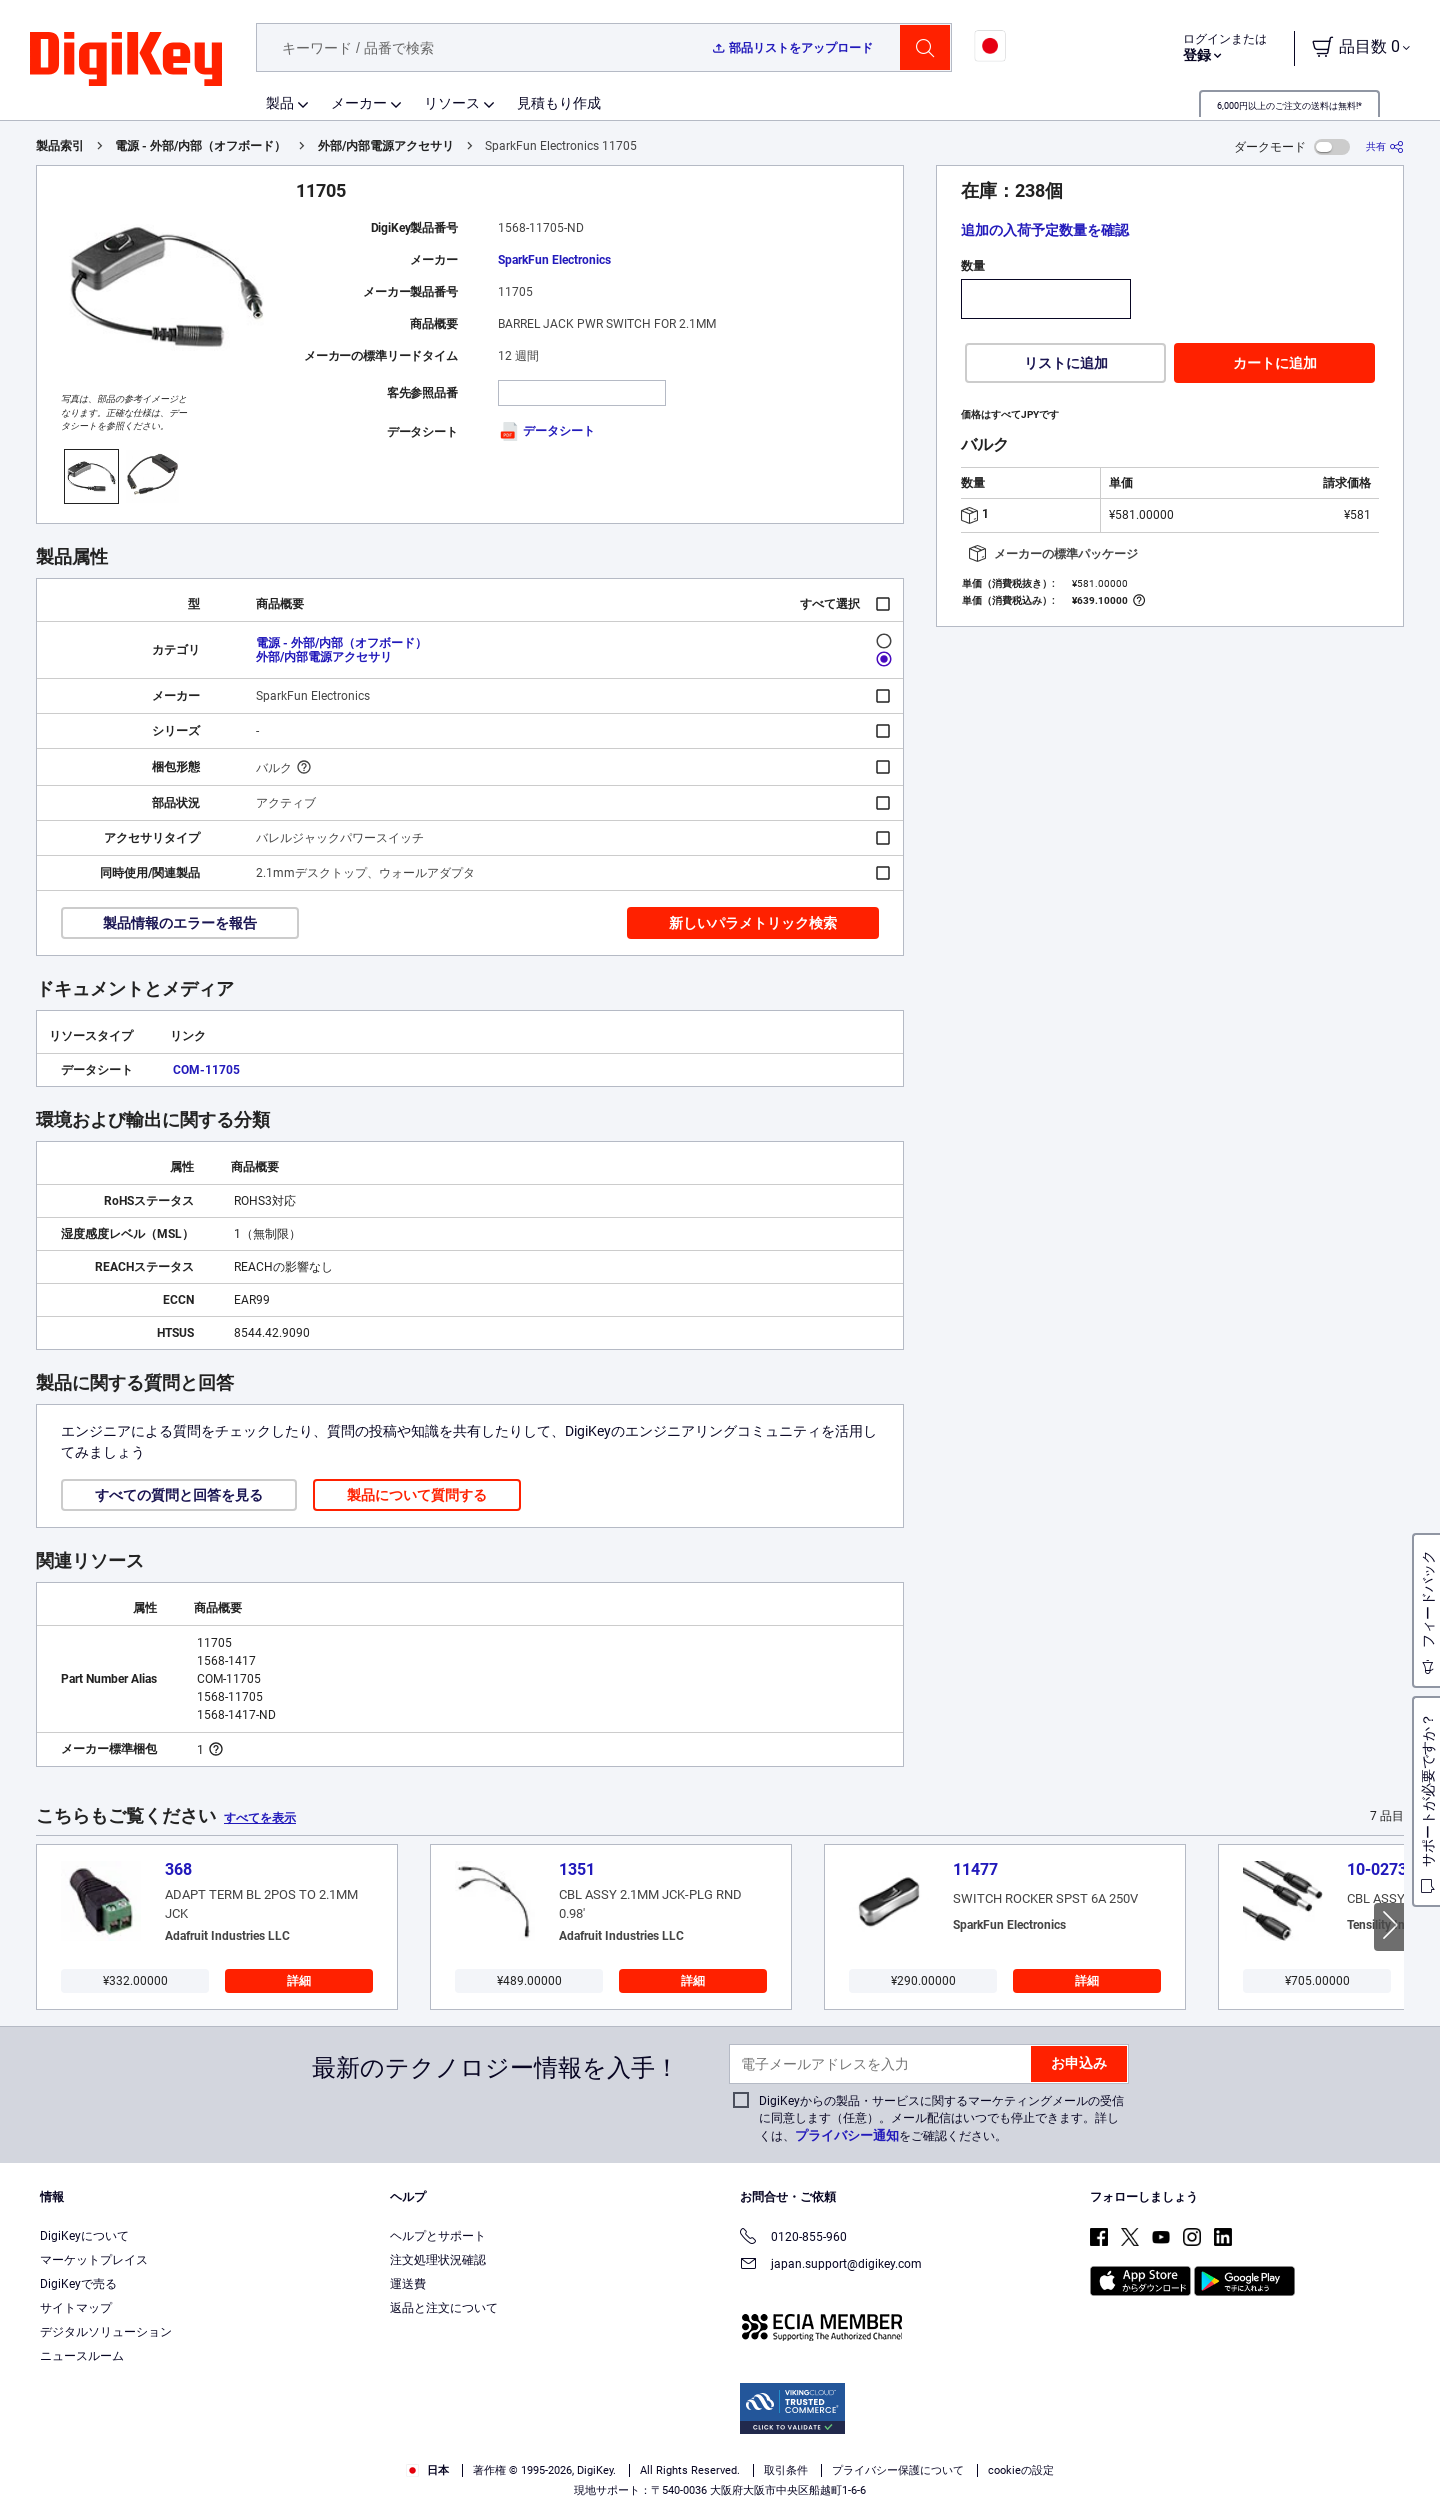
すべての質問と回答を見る (179, 1495)
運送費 (408, 2284)
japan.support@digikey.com (831, 2265)
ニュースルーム (82, 2356)
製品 (280, 103)
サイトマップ (76, 2308)
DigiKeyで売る (78, 2284)
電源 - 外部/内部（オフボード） (200, 146)
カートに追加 (1275, 363)
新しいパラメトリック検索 (753, 923)
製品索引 (60, 146)
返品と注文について (444, 2308)
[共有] (1385, 146)
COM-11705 (206, 1070)
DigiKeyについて (84, 2236)
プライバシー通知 (847, 2135)
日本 (427, 2470)
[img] (126, 60)
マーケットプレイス (94, 2260)
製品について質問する (417, 1495)
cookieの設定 (1021, 2470)
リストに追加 (1066, 363)
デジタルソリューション (106, 2332)
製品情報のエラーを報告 (180, 923)
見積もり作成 (559, 103)
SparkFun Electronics (554, 260)
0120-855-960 (793, 2238)
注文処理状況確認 (438, 2260)
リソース (452, 103)
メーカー (359, 103)
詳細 (299, 1981)
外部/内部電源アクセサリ (386, 146)
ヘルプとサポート (438, 2236)
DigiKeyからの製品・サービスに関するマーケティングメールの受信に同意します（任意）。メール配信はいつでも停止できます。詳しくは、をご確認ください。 (941, 2118)
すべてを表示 (260, 1818)
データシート (546, 431)
